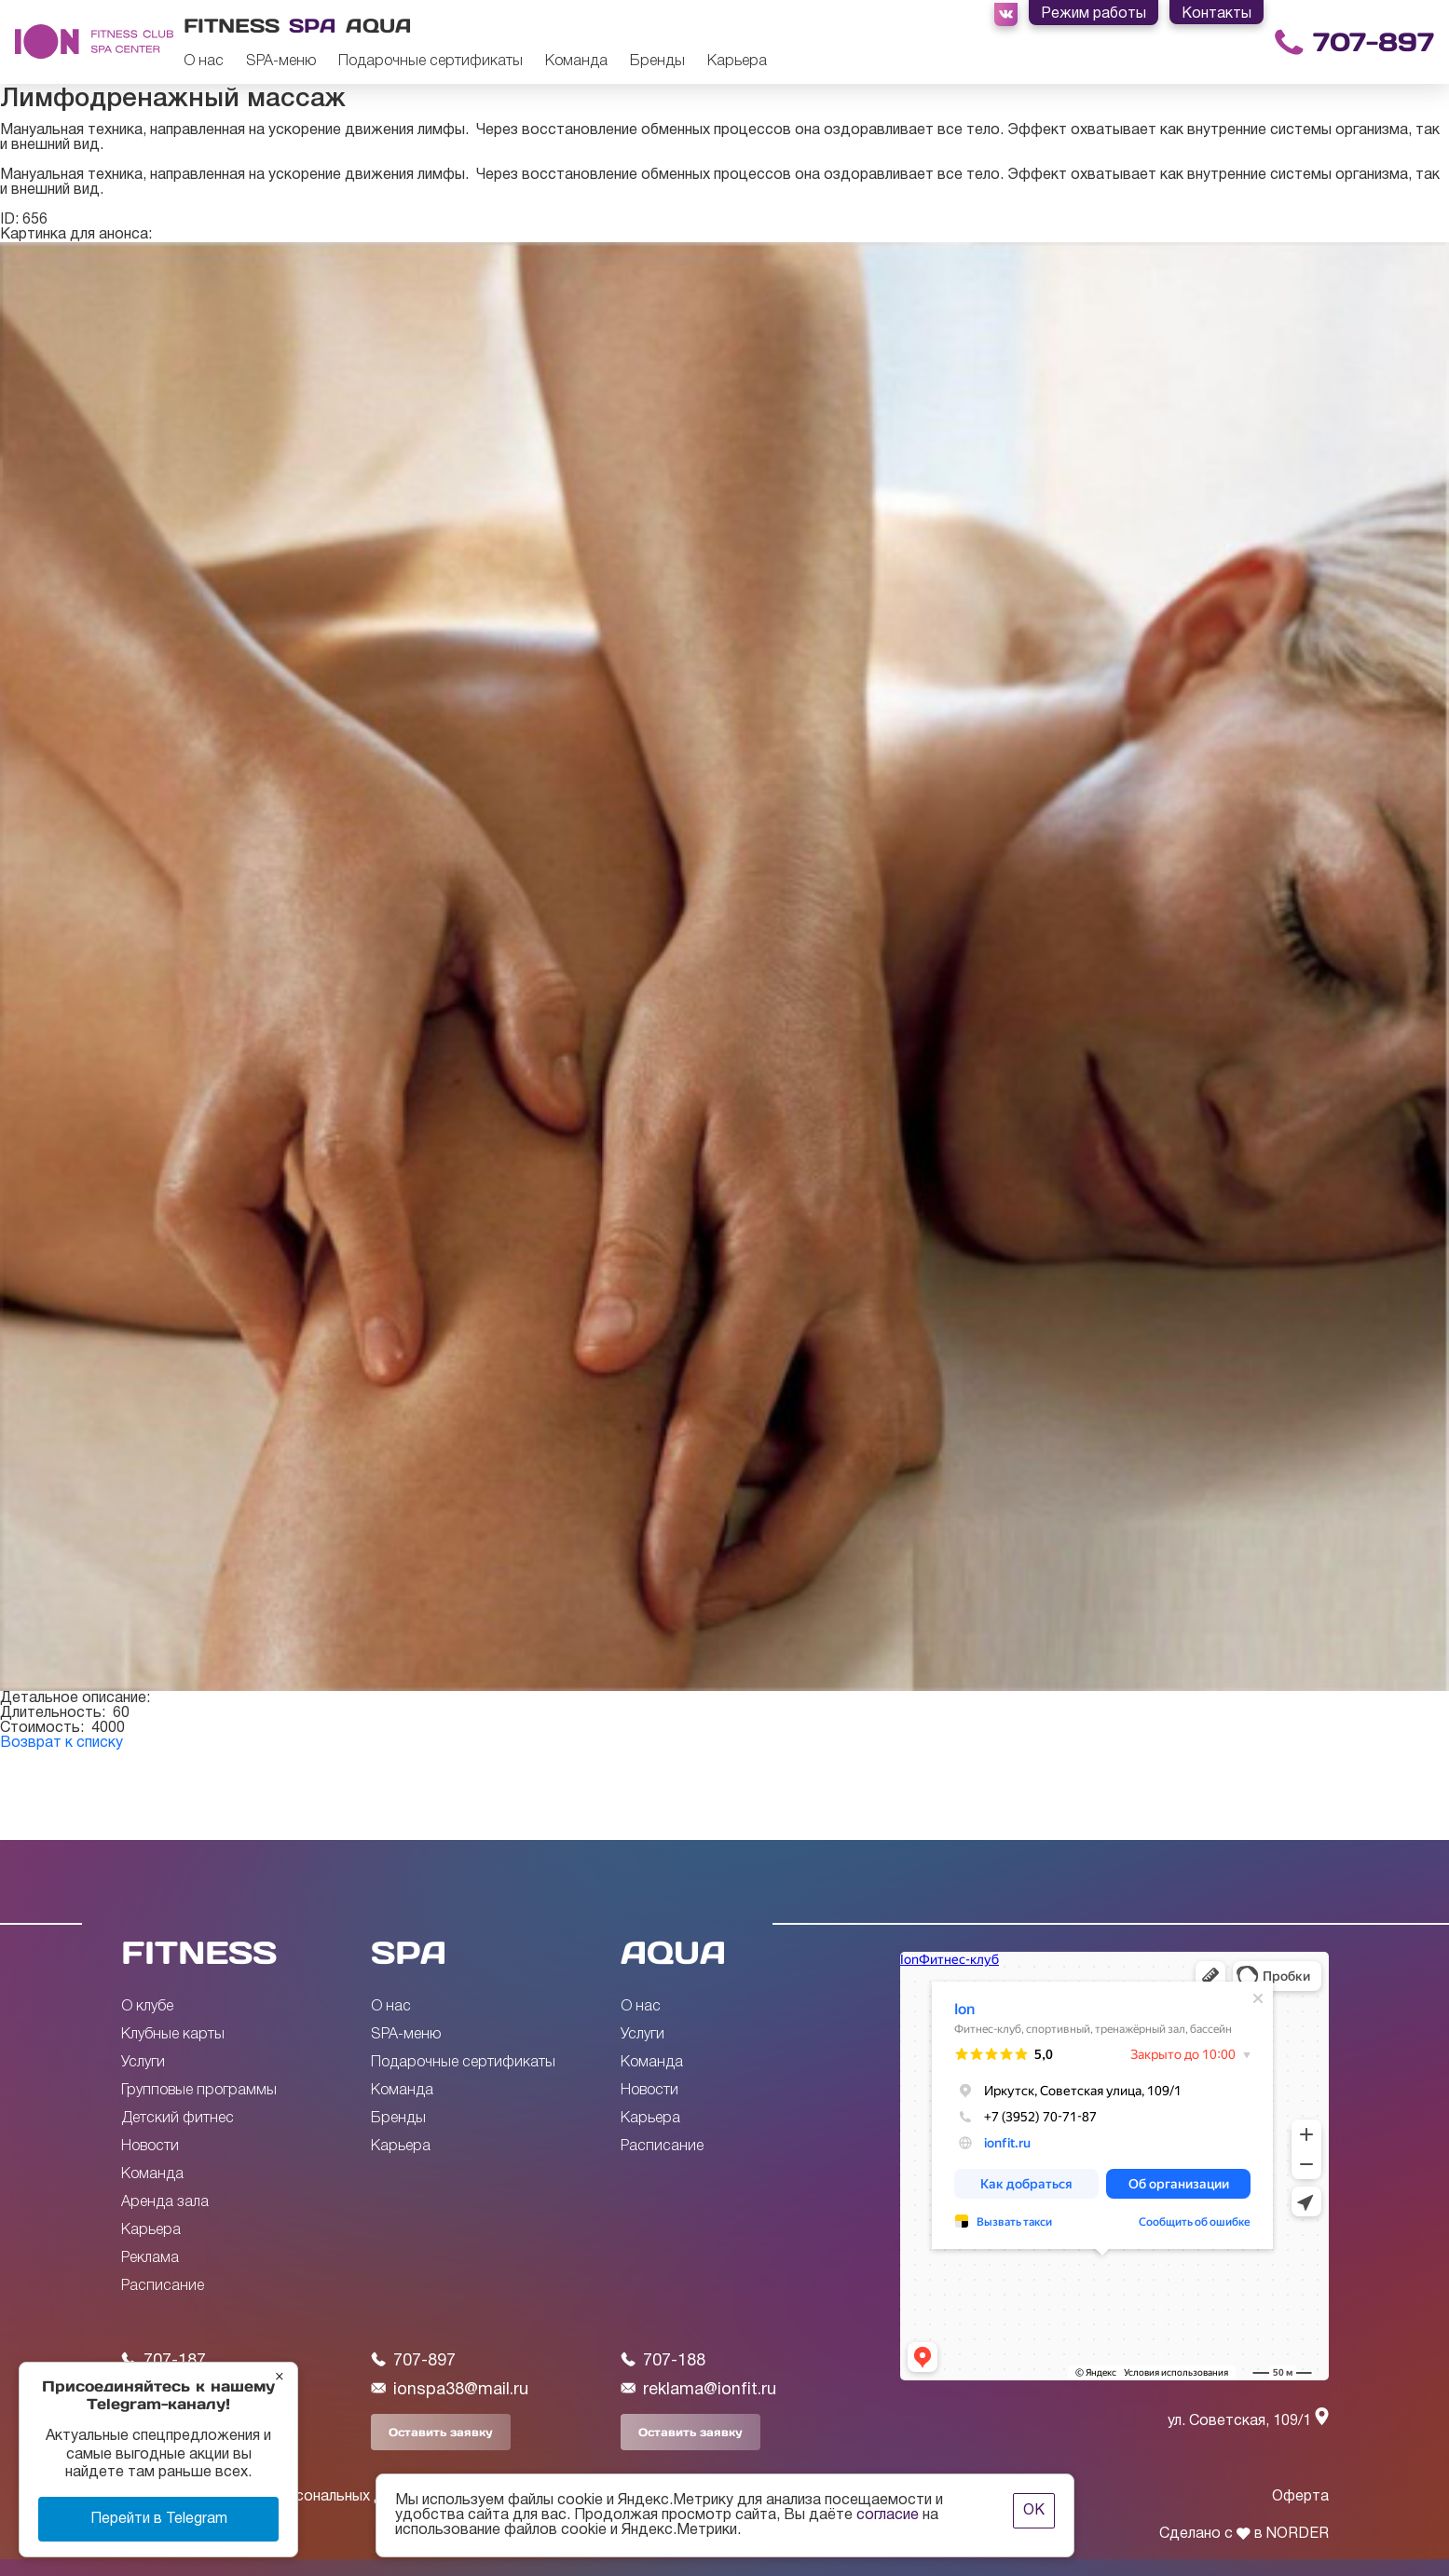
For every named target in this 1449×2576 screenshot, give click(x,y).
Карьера (737, 61)
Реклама (150, 2258)
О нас (204, 61)
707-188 (663, 2360)
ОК (1034, 2510)
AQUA (673, 1952)
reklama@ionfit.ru (698, 2389)
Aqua (379, 25)
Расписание (162, 2286)
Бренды (657, 61)
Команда (576, 61)
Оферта (1300, 2496)
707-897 (1373, 42)
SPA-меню (281, 61)
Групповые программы (199, 2090)
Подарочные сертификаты (430, 61)
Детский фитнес (177, 2118)
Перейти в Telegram (158, 2519)
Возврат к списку (61, 1743)
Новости (150, 2146)
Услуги (143, 2062)
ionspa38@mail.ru (449, 2389)
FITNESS (199, 1952)
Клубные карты (173, 2034)
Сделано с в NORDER (1244, 2534)
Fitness (232, 25)
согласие (887, 2515)
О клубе (147, 2006)
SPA (408, 1952)
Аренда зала (165, 2202)
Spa (312, 25)
